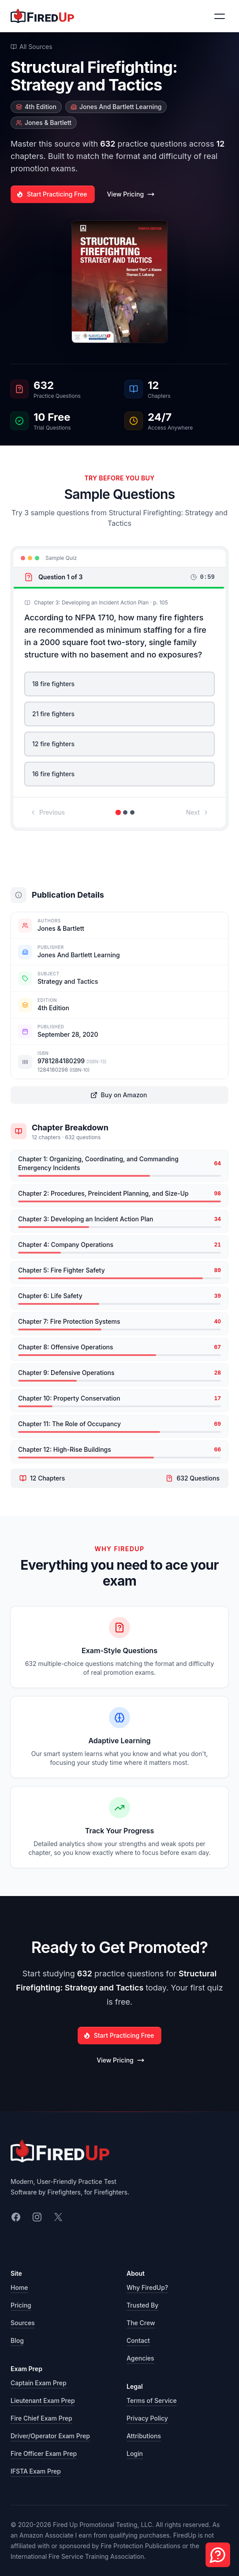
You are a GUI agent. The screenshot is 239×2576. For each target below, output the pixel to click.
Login (135, 2453)
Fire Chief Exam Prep (41, 2418)
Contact (138, 2340)
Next (197, 812)
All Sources (31, 46)
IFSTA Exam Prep (36, 2471)
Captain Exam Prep (39, 2383)
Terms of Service (152, 2400)
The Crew (141, 2323)
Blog (17, 2340)
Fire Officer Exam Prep (44, 2453)
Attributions (144, 2436)
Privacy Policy (147, 2418)
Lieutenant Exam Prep (43, 2400)
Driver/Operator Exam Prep (50, 2436)
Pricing (21, 2305)
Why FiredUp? (147, 2287)
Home (19, 2287)
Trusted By (142, 2305)
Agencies (140, 2358)
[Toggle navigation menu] (219, 16)
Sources (23, 2323)
